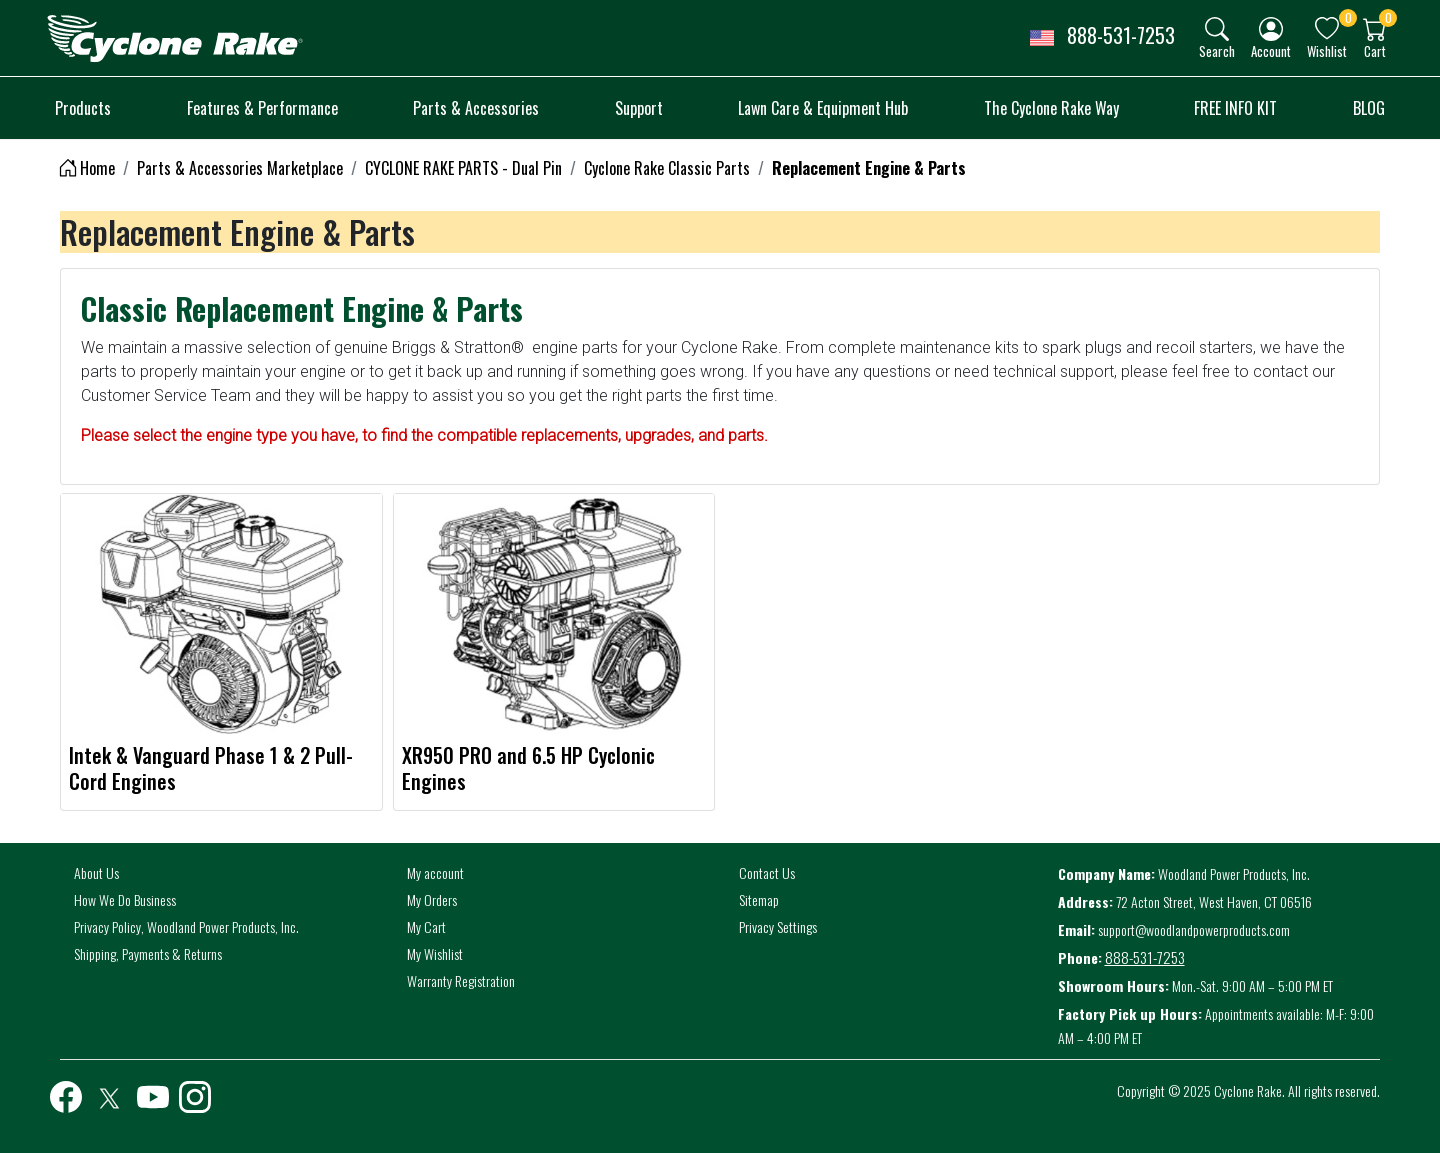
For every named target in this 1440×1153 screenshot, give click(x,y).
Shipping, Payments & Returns (148, 953)
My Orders (432, 899)
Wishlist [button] (1327, 50)
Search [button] (1217, 50)
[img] (1217, 29)
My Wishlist (435, 953)
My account (435, 872)
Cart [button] (1375, 50)
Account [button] (1271, 50)
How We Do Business (125, 899)
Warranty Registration (461, 980)
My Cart (426, 926)
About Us (96, 872)
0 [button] (1348, 17)
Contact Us (767, 872)
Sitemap (759, 899)
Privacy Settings (778, 926)
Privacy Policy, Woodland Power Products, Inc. (186, 926)
